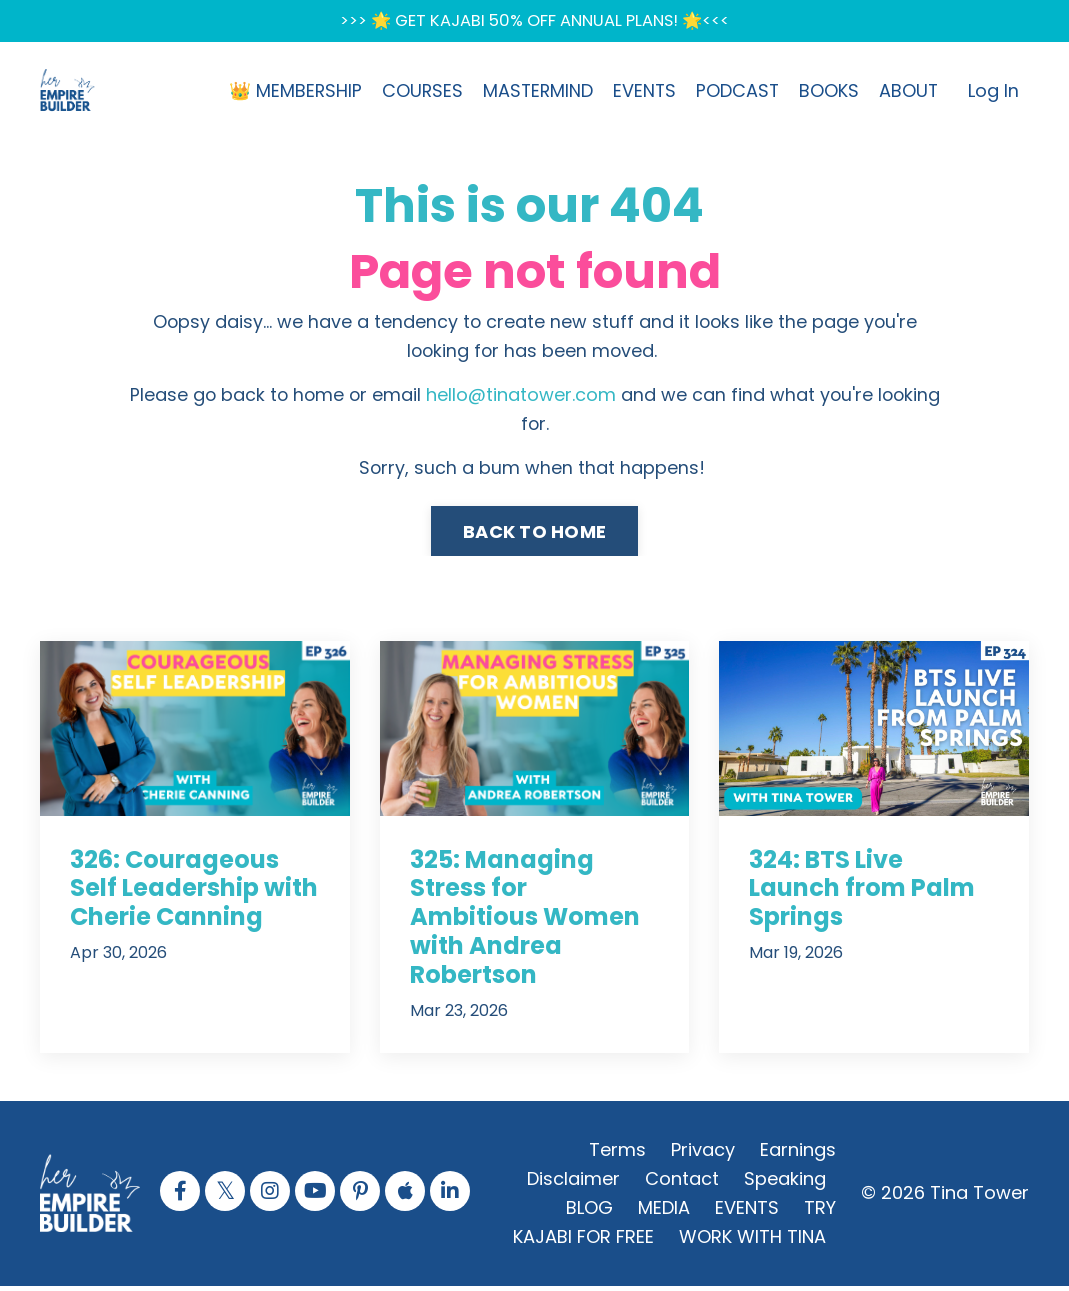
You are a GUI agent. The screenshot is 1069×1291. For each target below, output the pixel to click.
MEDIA (664, 1211)
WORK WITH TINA (752, 1240)
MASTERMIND (534, 92)
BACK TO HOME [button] (534, 535)
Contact (682, 1183)
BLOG (589, 1211)
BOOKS (828, 92)
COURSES (417, 92)
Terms (617, 1154)
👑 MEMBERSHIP (289, 92)
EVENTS (642, 92)
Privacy (703, 1154)
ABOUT (908, 92)
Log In (993, 92)
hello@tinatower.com (521, 398)
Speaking (785, 1183)
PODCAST (736, 92)
